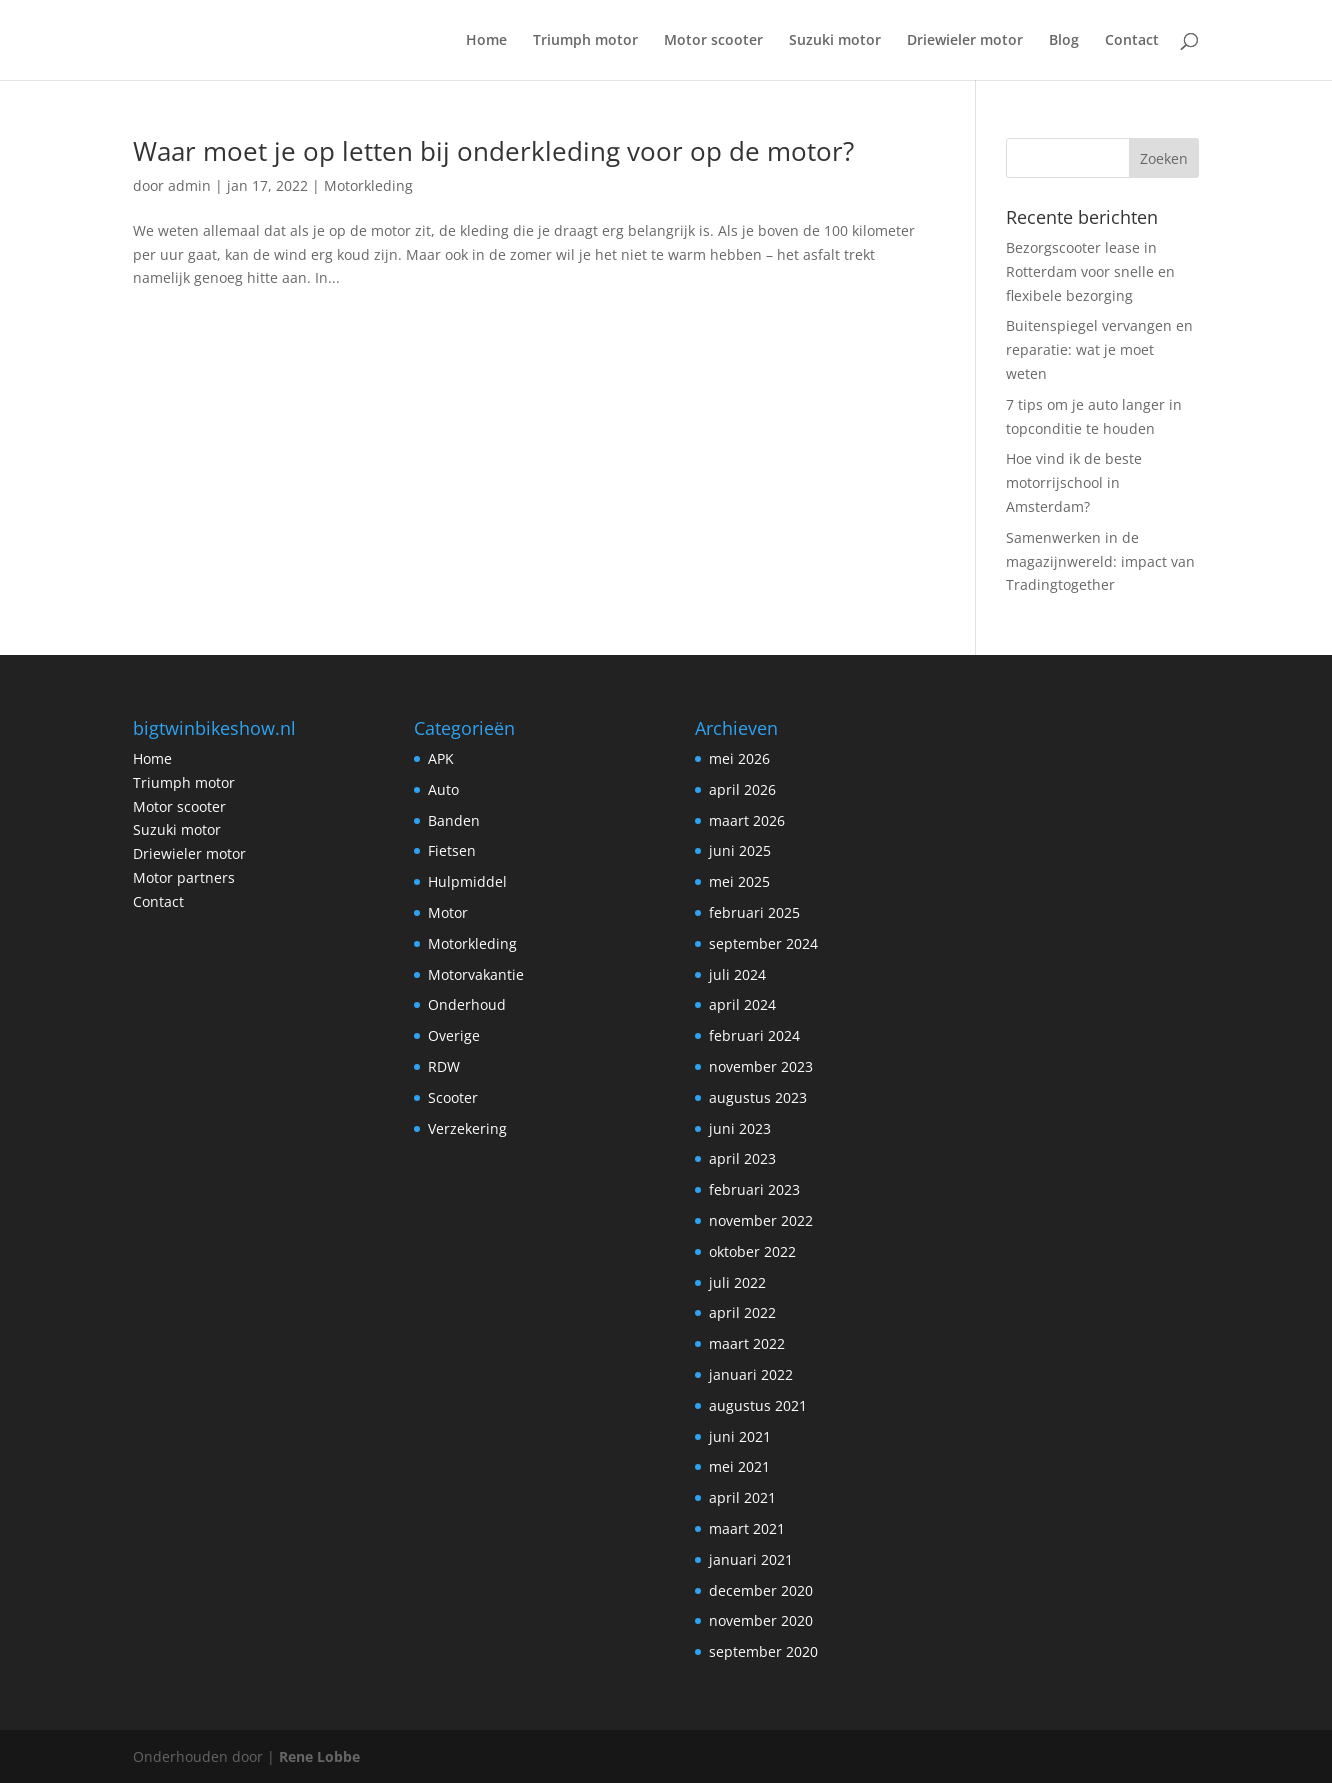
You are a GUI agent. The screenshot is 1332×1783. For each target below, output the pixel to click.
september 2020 (763, 1651)
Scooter (453, 1097)
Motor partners (184, 877)
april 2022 (742, 1312)
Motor (448, 912)
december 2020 (761, 1590)
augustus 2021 (758, 1405)
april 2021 (742, 1497)
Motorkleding (368, 185)
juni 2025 (740, 850)
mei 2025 (739, 881)
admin (189, 185)
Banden (454, 820)
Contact (1132, 41)
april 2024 (742, 1004)
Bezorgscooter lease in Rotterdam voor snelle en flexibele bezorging (1090, 271)
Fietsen (452, 850)
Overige (454, 1035)
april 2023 (742, 1158)
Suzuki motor (835, 41)
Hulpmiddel (467, 881)
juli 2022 (737, 1282)
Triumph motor (585, 41)
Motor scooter (713, 41)
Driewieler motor (965, 41)
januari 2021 (751, 1559)
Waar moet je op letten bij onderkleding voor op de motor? (493, 151)
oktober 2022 (752, 1251)
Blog (1064, 41)
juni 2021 (740, 1436)
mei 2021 (739, 1466)
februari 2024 (754, 1035)
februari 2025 (754, 912)
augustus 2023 (758, 1097)
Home (486, 41)
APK (441, 758)
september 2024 (763, 943)
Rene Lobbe (319, 1756)
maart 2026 (747, 820)
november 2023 (761, 1066)
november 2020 (761, 1620)
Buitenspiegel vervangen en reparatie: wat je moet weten (1099, 349)
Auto (443, 789)
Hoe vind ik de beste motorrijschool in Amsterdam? (1074, 482)
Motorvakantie (476, 974)
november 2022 (761, 1220)
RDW (444, 1066)
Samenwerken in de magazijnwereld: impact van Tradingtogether (1100, 561)
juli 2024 (737, 974)
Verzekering (467, 1128)
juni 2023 (740, 1128)
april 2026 (742, 789)
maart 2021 (747, 1528)
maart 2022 (747, 1343)
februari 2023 (754, 1189)
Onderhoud (467, 1004)
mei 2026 (739, 758)
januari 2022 (751, 1374)
